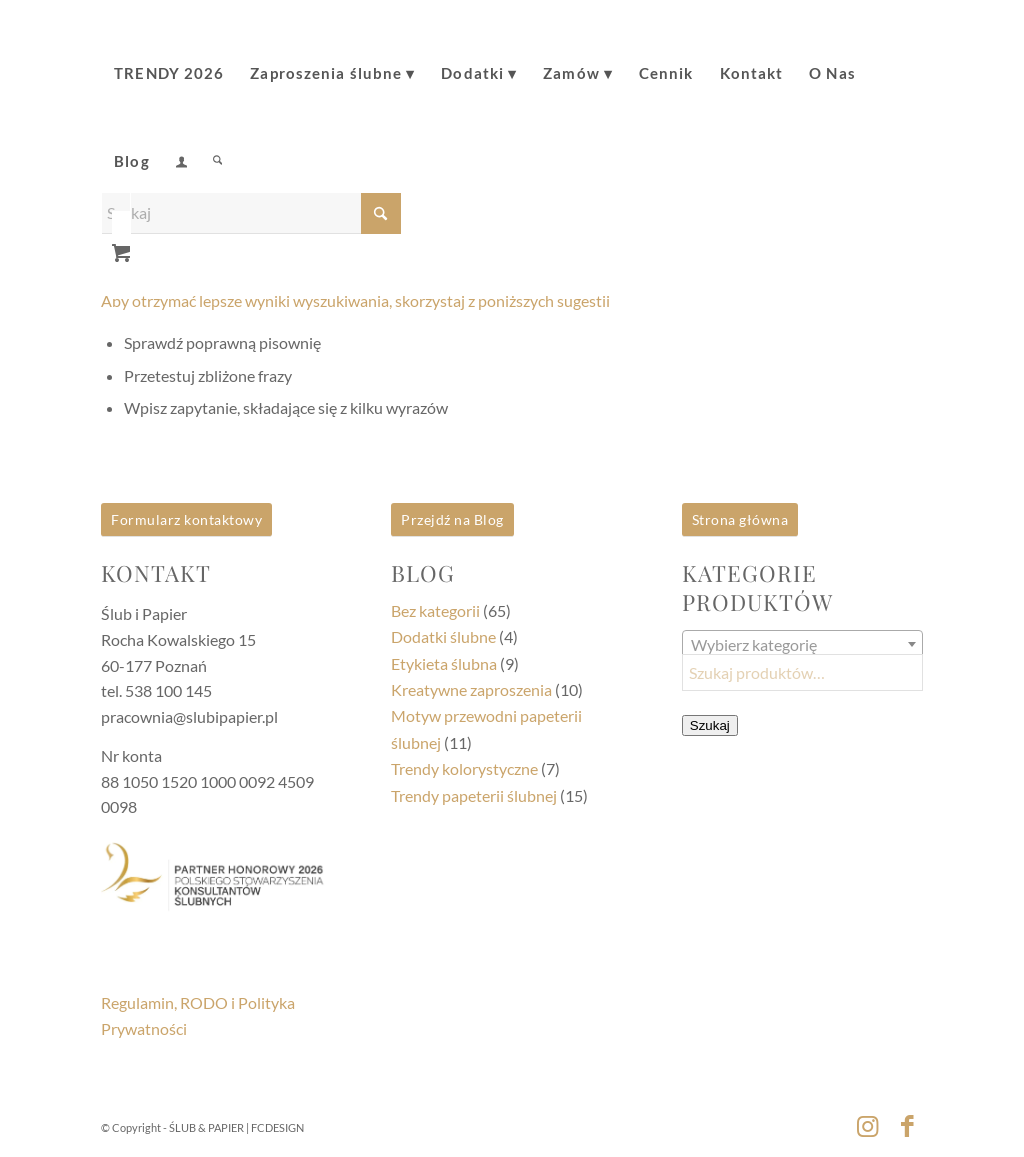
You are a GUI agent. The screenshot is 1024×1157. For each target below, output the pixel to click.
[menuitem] (169, 59)
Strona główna (740, 519)
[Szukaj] (217, 147)
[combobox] (802, 644)
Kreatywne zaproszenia (471, 689)
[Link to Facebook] (908, 1125)
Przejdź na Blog (452, 519)
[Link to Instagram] (868, 1125)
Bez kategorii (435, 610)
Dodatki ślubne (443, 636)
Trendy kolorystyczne (464, 768)
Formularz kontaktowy (186, 519)
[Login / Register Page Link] (181, 149)
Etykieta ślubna (444, 663)
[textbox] (802, 645)
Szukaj (710, 725)
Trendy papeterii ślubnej (474, 795)
